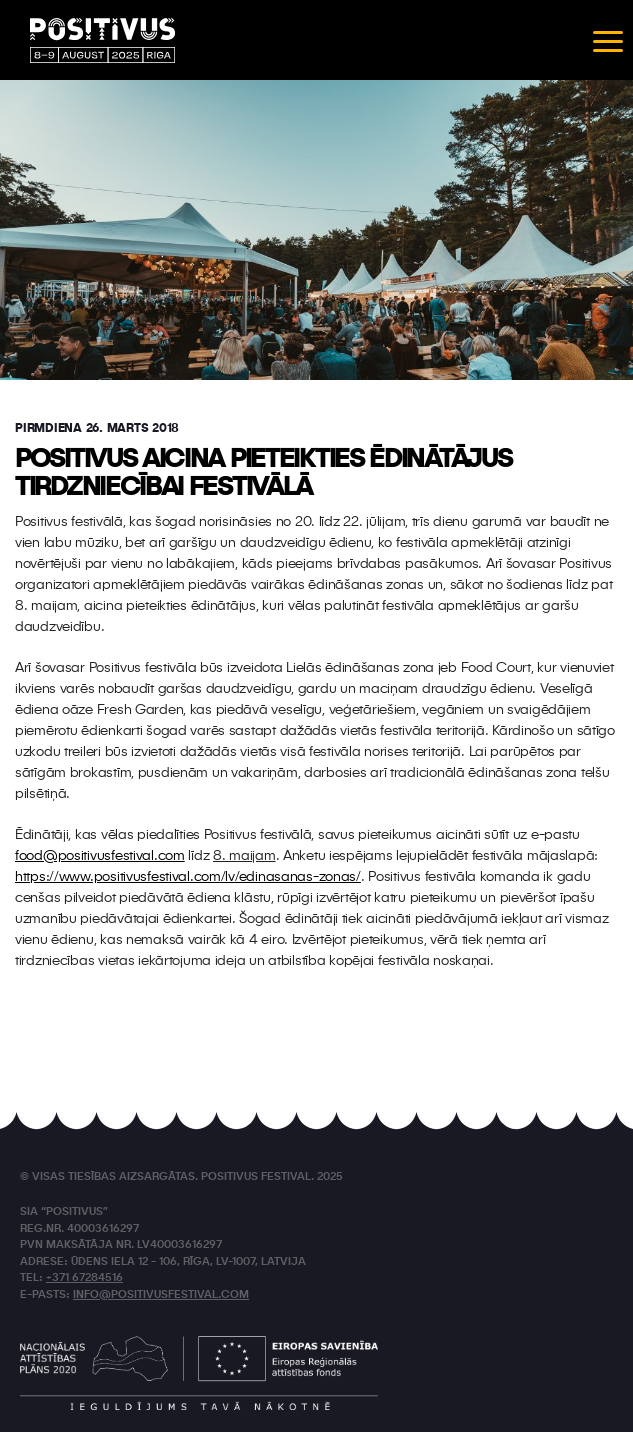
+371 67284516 (84, 1278)
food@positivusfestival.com (100, 856)
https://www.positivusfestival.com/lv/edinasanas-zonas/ (188, 877)
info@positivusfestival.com (161, 1295)
